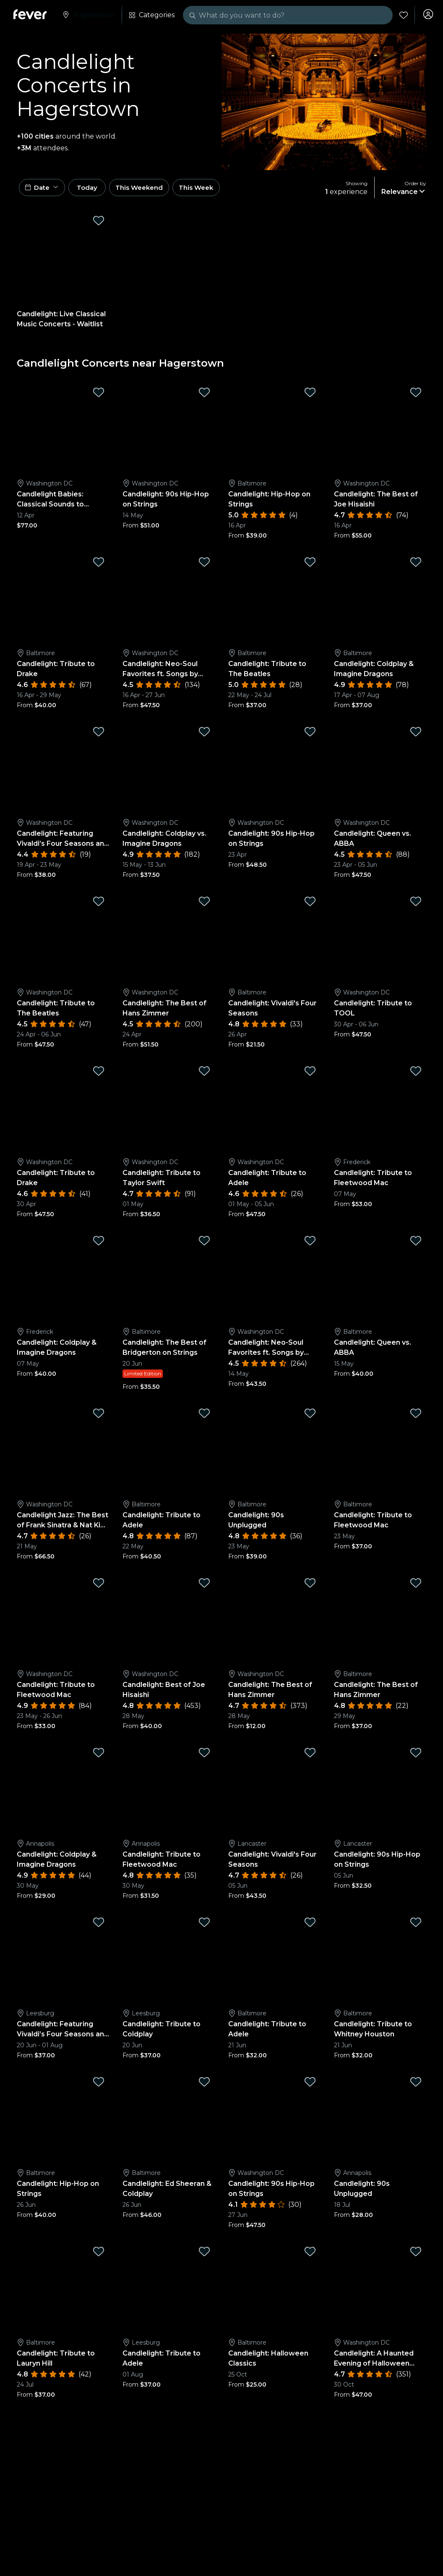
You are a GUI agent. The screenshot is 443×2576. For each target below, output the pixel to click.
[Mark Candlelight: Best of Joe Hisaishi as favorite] (204, 1585)
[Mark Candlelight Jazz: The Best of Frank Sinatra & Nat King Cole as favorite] (98, 1416)
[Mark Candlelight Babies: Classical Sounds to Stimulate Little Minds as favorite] (98, 395)
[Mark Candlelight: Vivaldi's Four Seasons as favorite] (310, 904)
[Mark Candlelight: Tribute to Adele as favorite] (310, 1074)
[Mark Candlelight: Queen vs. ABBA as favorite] (415, 734)
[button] (44, 189)
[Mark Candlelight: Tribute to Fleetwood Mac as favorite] (415, 1074)
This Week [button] (216, 189)
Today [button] (96, 189)
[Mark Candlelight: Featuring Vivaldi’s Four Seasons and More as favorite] (98, 734)
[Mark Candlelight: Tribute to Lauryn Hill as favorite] (98, 2254)
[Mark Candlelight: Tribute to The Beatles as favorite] (310, 565)
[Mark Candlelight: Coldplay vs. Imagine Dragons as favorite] (204, 734)
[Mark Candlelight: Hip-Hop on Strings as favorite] (310, 395)
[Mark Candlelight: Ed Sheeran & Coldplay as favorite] (204, 2084)
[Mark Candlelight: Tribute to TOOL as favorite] (415, 904)
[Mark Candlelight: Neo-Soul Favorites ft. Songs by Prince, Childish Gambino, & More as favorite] (204, 565)
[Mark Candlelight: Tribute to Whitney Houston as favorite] (415, 1925)
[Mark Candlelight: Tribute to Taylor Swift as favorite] (204, 1074)
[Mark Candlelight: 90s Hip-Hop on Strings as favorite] (204, 395)
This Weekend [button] (155, 189)
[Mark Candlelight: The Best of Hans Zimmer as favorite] (204, 904)
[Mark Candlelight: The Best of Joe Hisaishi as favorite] (415, 395)
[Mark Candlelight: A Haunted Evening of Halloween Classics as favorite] (415, 2254)
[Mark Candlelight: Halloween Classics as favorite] (310, 2254)
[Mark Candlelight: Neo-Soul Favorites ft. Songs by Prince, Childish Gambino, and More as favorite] (310, 1243)
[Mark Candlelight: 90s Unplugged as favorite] (310, 1416)
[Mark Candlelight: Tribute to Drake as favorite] (98, 565)
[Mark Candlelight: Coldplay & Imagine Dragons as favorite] (415, 565)
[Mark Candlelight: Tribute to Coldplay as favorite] (204, 1925)
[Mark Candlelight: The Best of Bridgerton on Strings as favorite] (204, 1243)
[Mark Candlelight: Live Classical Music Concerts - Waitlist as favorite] (98, 223)
